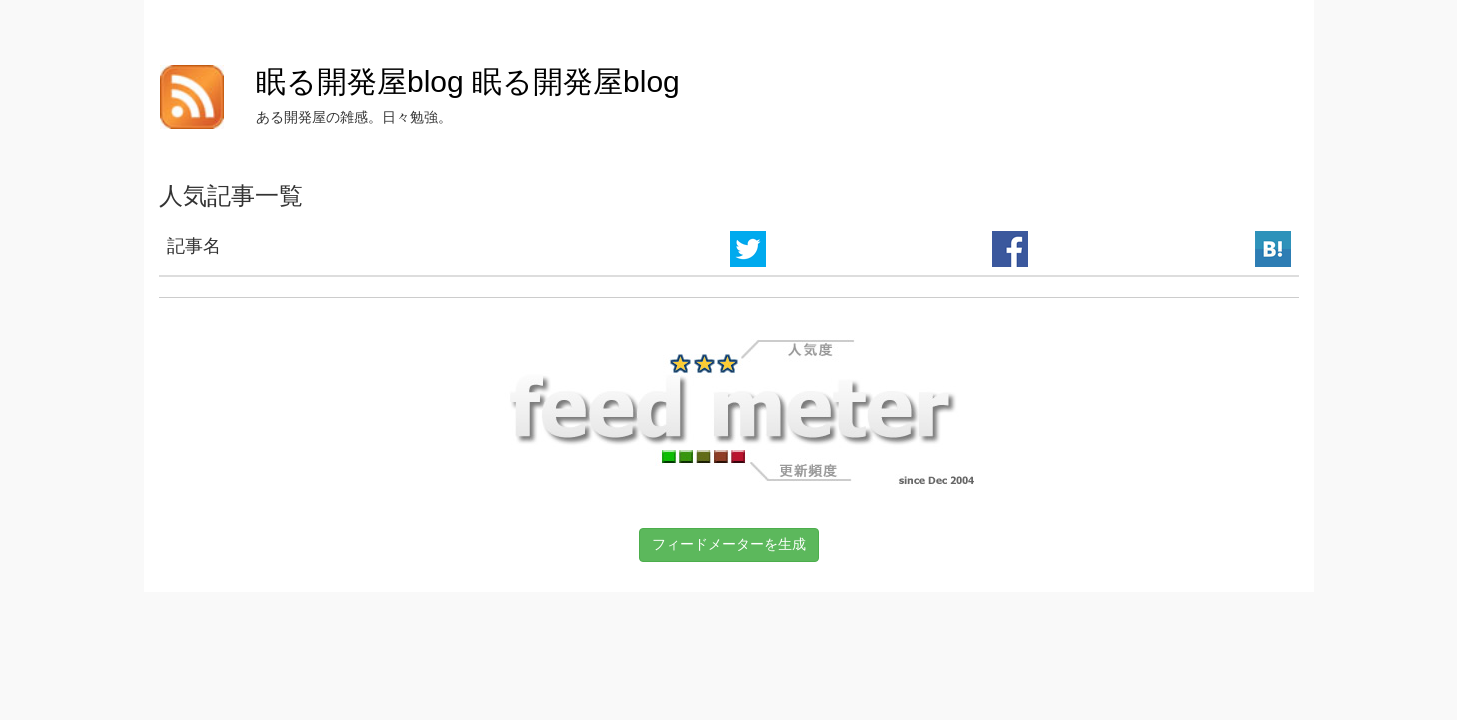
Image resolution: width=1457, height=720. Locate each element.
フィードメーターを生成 (729, 544)
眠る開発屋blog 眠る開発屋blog (468, 81)
